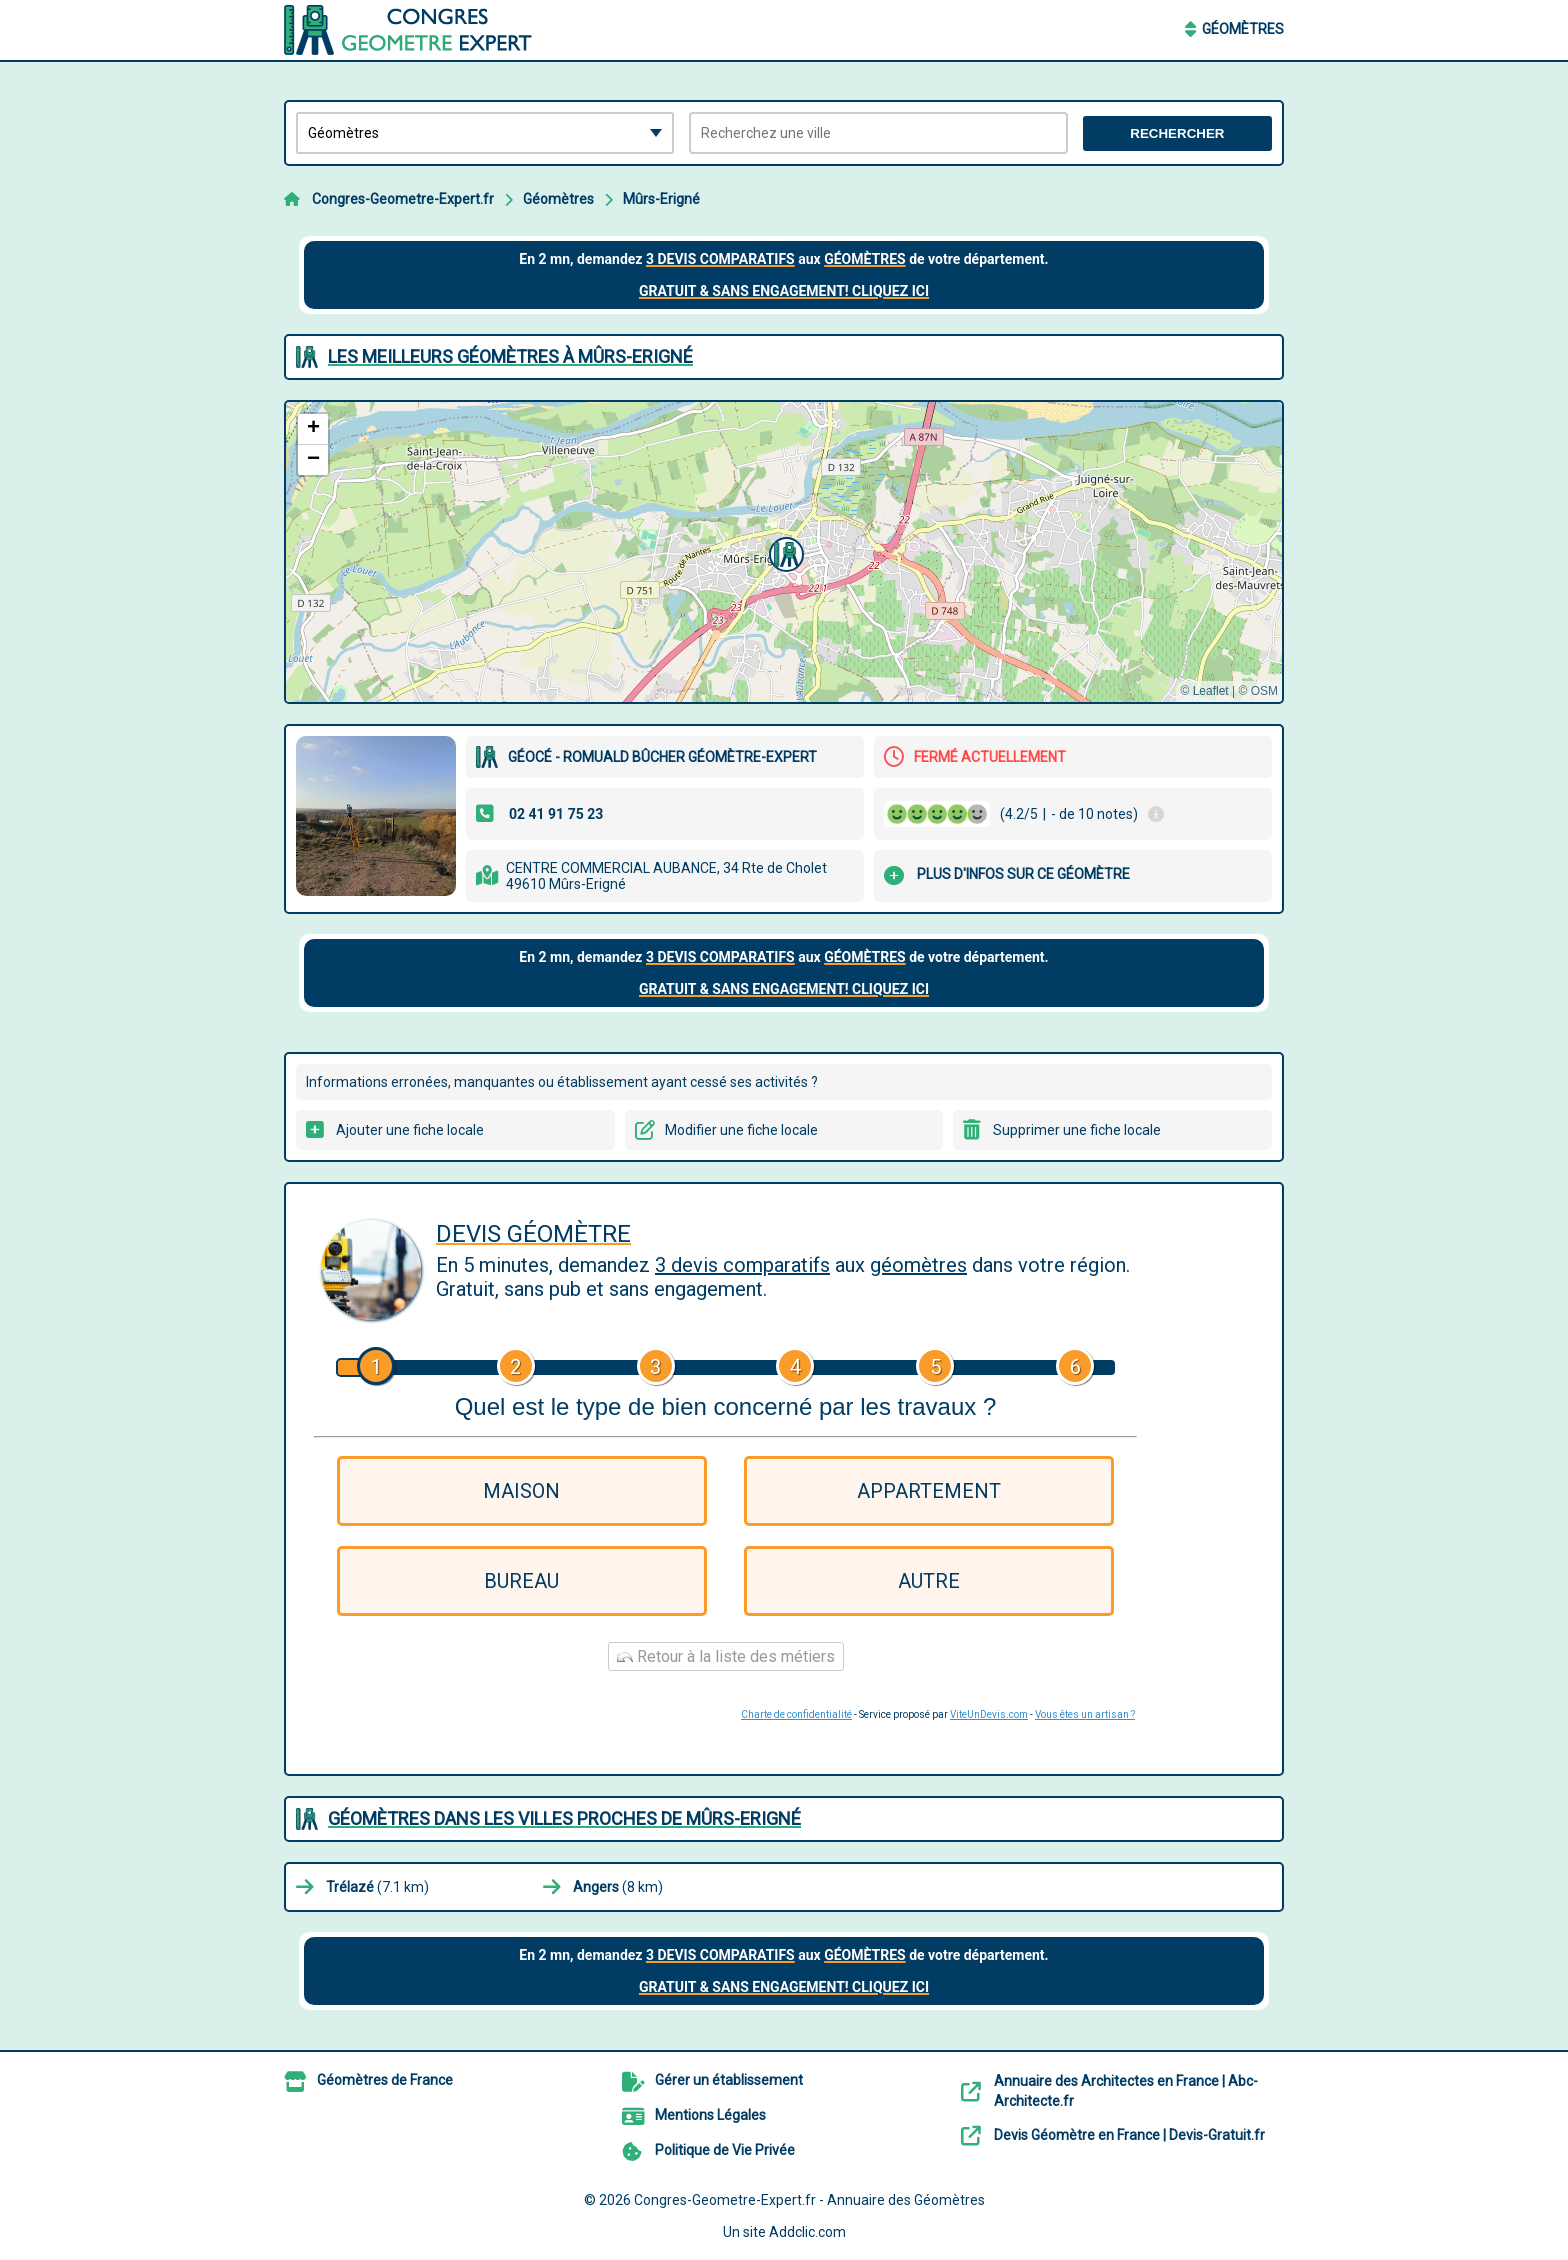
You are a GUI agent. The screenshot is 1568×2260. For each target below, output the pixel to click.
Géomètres (1243, 29)
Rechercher (1177, 133)
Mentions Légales (710, 2115)
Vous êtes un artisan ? (1085, 1714)
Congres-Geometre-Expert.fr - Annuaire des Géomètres (809, 2200)
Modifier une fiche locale (741, 1130)
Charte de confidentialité (796, 1714)
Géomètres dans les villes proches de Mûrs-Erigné (564, 1818)
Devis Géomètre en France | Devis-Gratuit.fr (1129, 2135)
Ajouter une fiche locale (410, 1130)
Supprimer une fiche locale (1077, 1130)
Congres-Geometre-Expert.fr (403, 199)
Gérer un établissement (729, 2080)
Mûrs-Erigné (661, 199)
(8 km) (618, 1887)
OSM (1264, 691)
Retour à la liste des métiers (726, 1656)
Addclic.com (807, 2232)
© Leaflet (1204, 691)
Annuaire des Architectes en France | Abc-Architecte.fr (1126, 2091)
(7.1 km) (377, 1887)
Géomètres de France (385, 2080)
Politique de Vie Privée (725, 2150)
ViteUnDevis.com (989, 1714)
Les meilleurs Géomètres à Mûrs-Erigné (510, 356)
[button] (784, 552)
